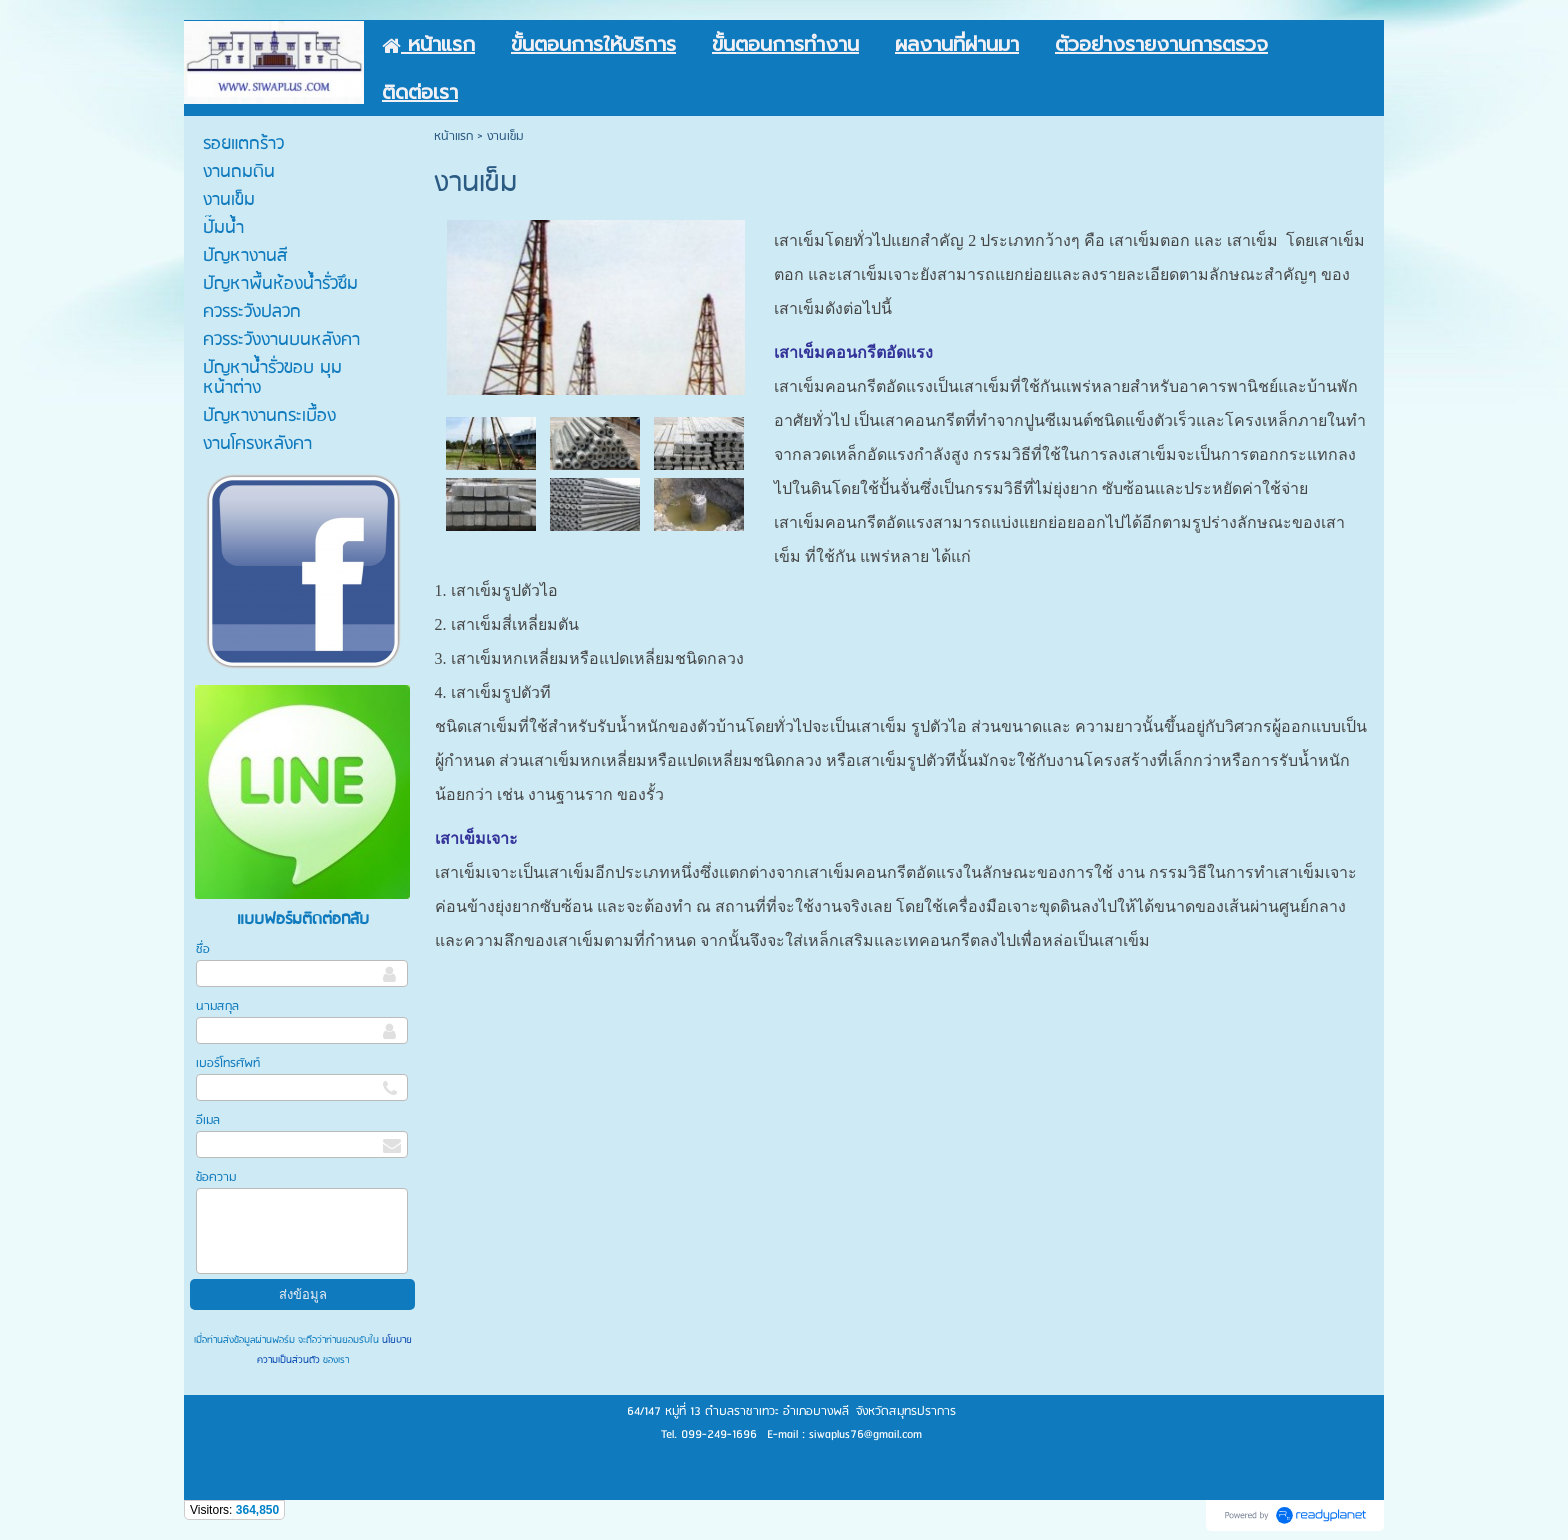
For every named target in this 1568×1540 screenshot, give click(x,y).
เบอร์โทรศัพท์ (228, 1063)
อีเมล (208, 1120)
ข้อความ (216, 1177)
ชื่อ (203, 949)
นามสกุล (217, 1006)
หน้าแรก (453, 136)
